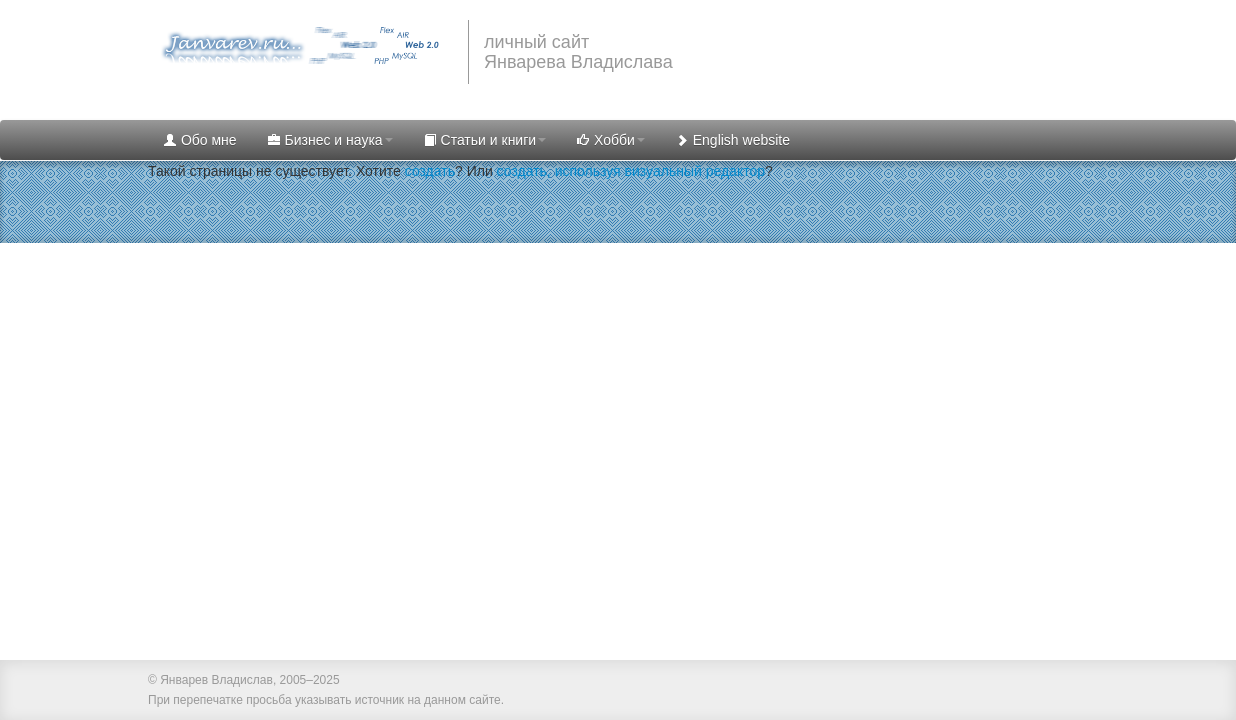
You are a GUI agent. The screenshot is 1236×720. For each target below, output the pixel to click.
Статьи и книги (484, 140)
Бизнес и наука (330, 140)
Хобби (610, 140)
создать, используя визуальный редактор (631, 171)
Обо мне (200, 140)
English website (732, 140)
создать (430, 171)
